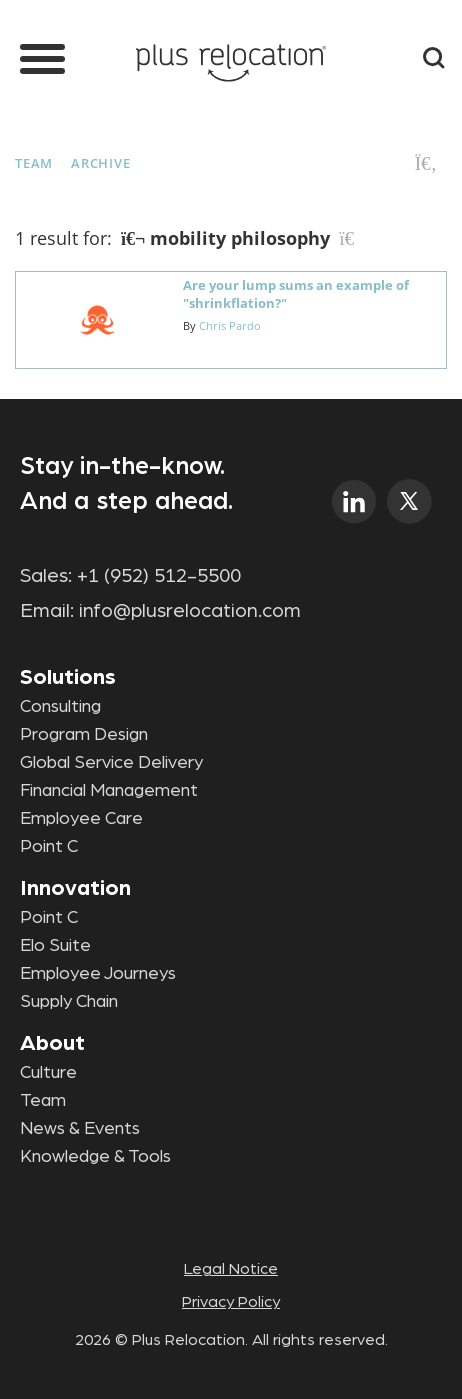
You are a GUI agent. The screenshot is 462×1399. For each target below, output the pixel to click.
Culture (48, 1073)
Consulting (60, 707)
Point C (49, 847)
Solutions (68, 677)
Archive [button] (100, 163)
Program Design (84, 735)
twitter (409, 501)
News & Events (80, 1129)
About (52, 1043)
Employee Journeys (98, 974)
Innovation (75, 888)
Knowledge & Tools (95, 1157)
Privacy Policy (231, 1302)
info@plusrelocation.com (190, 611)
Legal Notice (231, 1269)
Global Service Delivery (111, 763)
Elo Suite (55, 946)
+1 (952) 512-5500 (159, 576)
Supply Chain (69, 1002)
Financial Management (109, 791)
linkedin (354, 501)
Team (34, 163)
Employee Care (81, 819)
